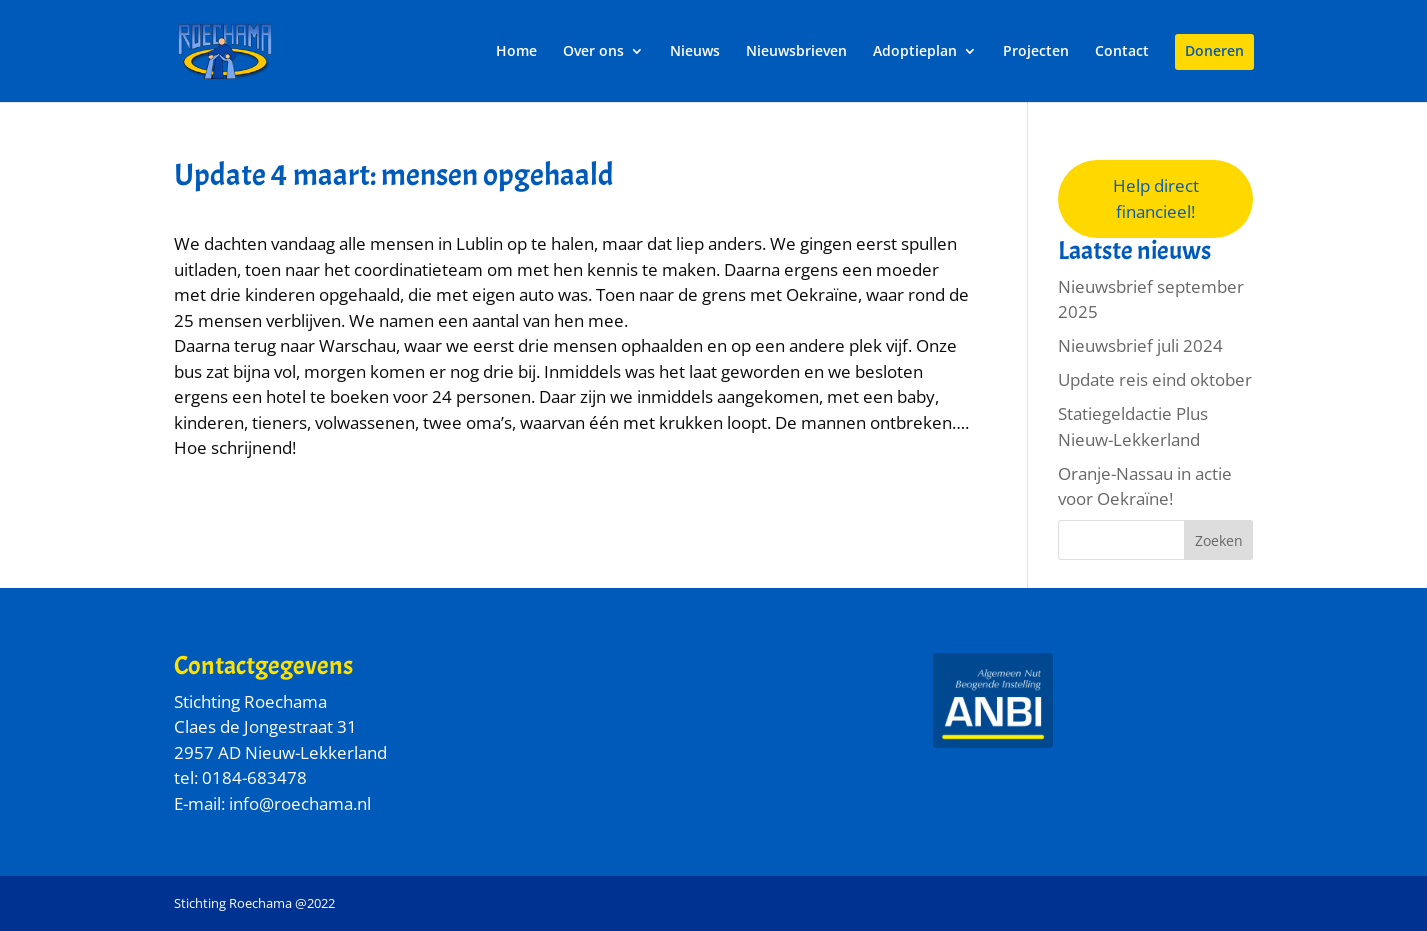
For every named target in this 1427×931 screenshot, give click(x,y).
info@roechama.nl (300, 803)
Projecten (1036, 52)
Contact (1122, 52)
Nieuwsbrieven (796, 52)
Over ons (593, 52)
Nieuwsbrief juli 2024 (1140, 345)
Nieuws (695, 52)
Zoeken (1219, 540)
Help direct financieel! (1156, 198)
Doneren (1214, 52)
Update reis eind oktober (1155, 379)
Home (516, 52)
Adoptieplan (915, 52)
